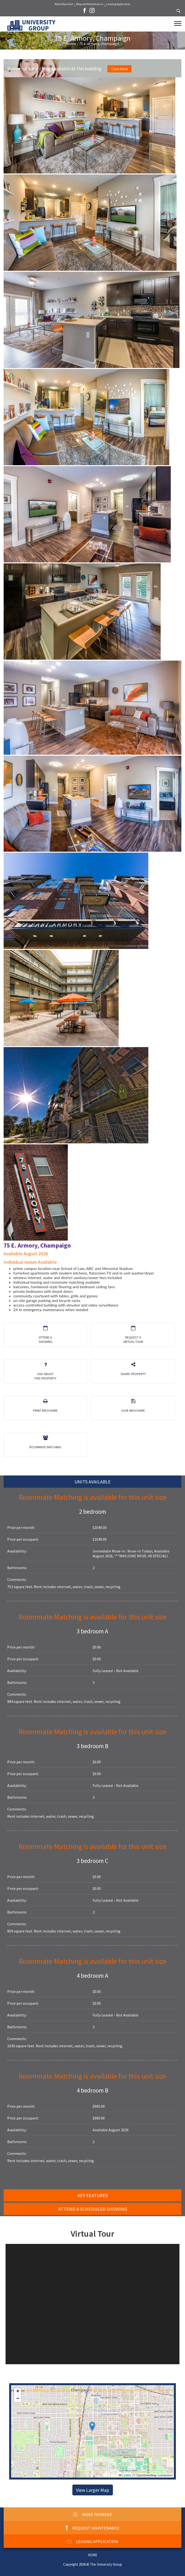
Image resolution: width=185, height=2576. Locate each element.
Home (71, 43)
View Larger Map (92, 2490)
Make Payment (64, 4)
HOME (92, 2555)
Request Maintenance (89, 4)
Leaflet (125, 2475)
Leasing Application (118, 4)
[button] (92, 2426)
